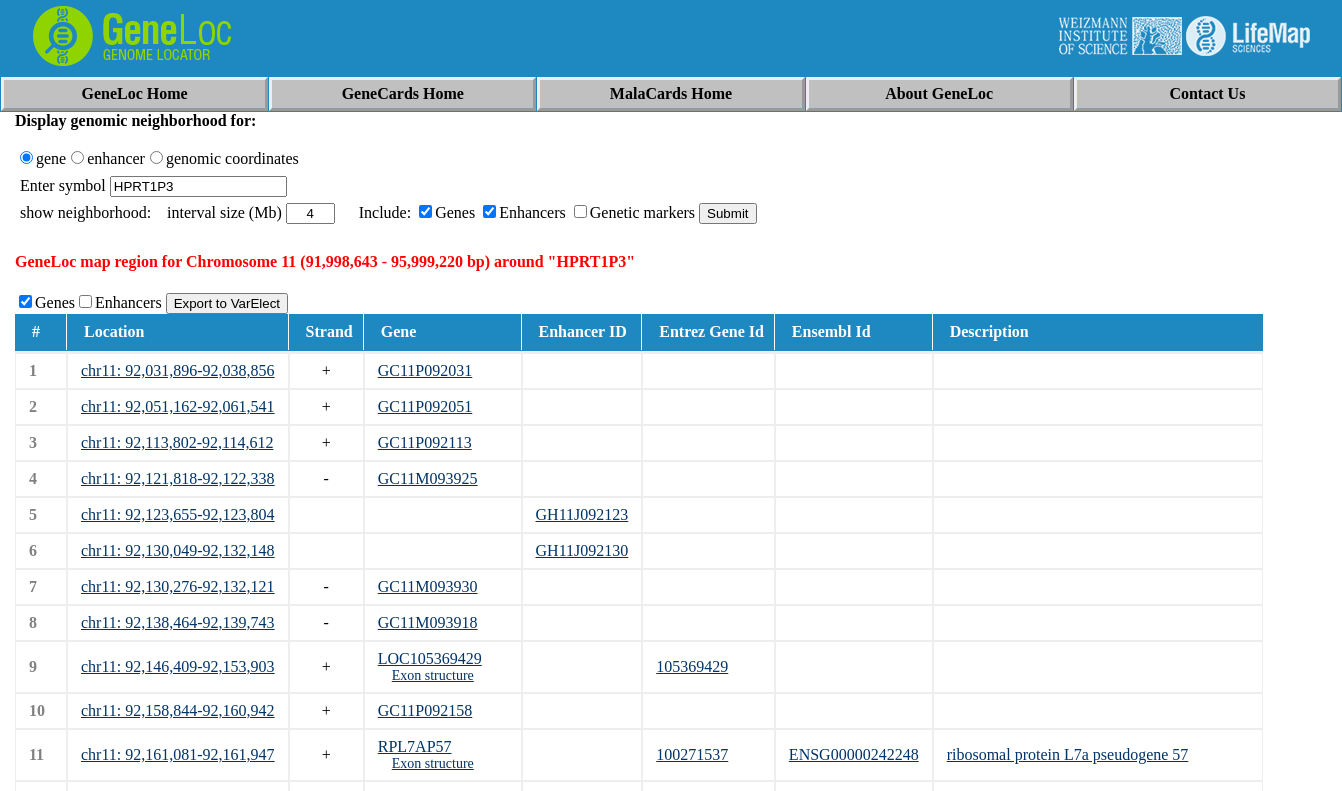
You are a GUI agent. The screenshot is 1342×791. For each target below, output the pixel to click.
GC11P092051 (425, 406)
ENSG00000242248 (854, 754)
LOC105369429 (430, 658)
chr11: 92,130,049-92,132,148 (178, 550)
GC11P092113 (425, 442)
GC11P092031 (425, 370)
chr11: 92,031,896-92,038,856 (178, 370)
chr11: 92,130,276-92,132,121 (178, 586)
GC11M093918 (428, 622)
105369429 (692, 666)
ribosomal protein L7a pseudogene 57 (1068, 754)
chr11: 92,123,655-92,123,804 (178, 514)
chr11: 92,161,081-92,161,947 (178, 754)
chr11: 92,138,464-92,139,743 (178, 622)
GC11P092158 (425, 710)
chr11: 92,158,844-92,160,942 (178, 710)
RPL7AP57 (415, 746)
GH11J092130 (582, 550)
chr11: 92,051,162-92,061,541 (178, 406)
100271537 (692, 754)
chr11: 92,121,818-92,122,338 (178, 478)
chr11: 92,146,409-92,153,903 (178, 666)
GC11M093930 (428, 586)
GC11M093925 (428, 478)
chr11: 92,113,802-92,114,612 (177, 442)
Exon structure (433, 675)
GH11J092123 (582, 514)
